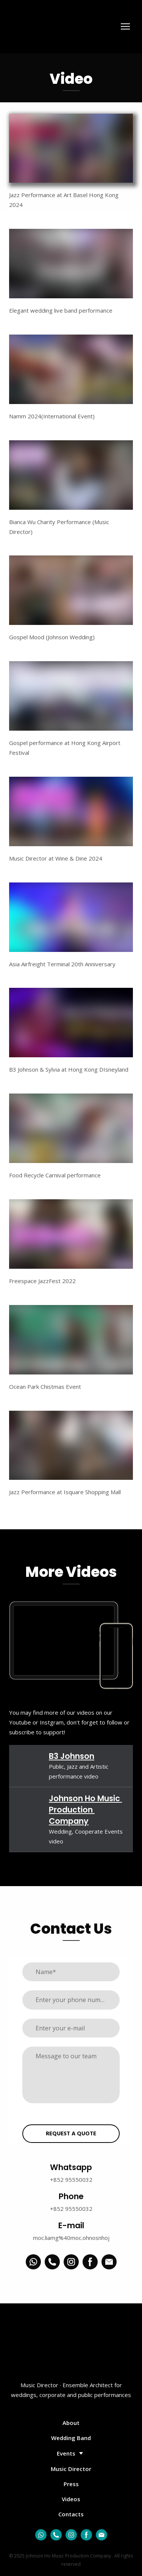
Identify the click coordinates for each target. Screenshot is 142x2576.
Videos (71, 2499)
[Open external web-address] (30, 1764)
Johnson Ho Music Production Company (85, 1809)
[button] (33, 2261)
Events (66, 2453)
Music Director (71, 2469)
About (71, 2422)
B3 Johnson (71, 1756)
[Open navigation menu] (125, 26)
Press (71, 2484)
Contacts (71, 2514)
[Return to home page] (42, 26)
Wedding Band (71, 2438)
